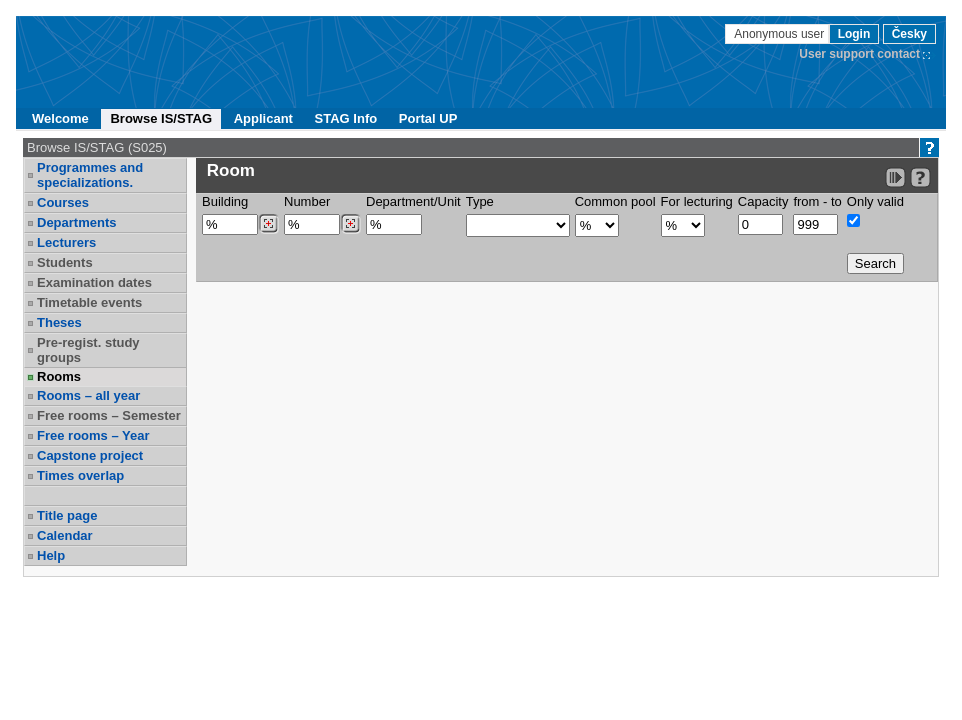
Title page (67, 515)
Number (307, 201)
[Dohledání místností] (350, 224)
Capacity (763, 201)
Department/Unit (413, 201)
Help (51, 555)
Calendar (65, 535)
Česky (909, 34)
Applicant (263, 118)
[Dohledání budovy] (268, 224)
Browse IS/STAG (161, 118)
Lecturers (66, 242)
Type (480, 201)
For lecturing (697, 201)
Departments (76, 222)
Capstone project (90, 455)
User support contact (859, 54)
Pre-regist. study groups (88, 350)
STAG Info (346, 118)
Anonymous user (780, 34)
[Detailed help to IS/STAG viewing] (920, 177)
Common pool (615, 201)
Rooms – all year (88, 395)
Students (65, 262)
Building (225, 201)
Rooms (59, 376)
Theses (59, 322)
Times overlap (80, 475)
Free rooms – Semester (109, 415)
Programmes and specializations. (90, 175)
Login (854, 34)
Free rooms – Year (93, 435)
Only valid (875, 201)
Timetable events (89, 302)
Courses (63, 202)
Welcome (60, 118)
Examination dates (94, 282)
